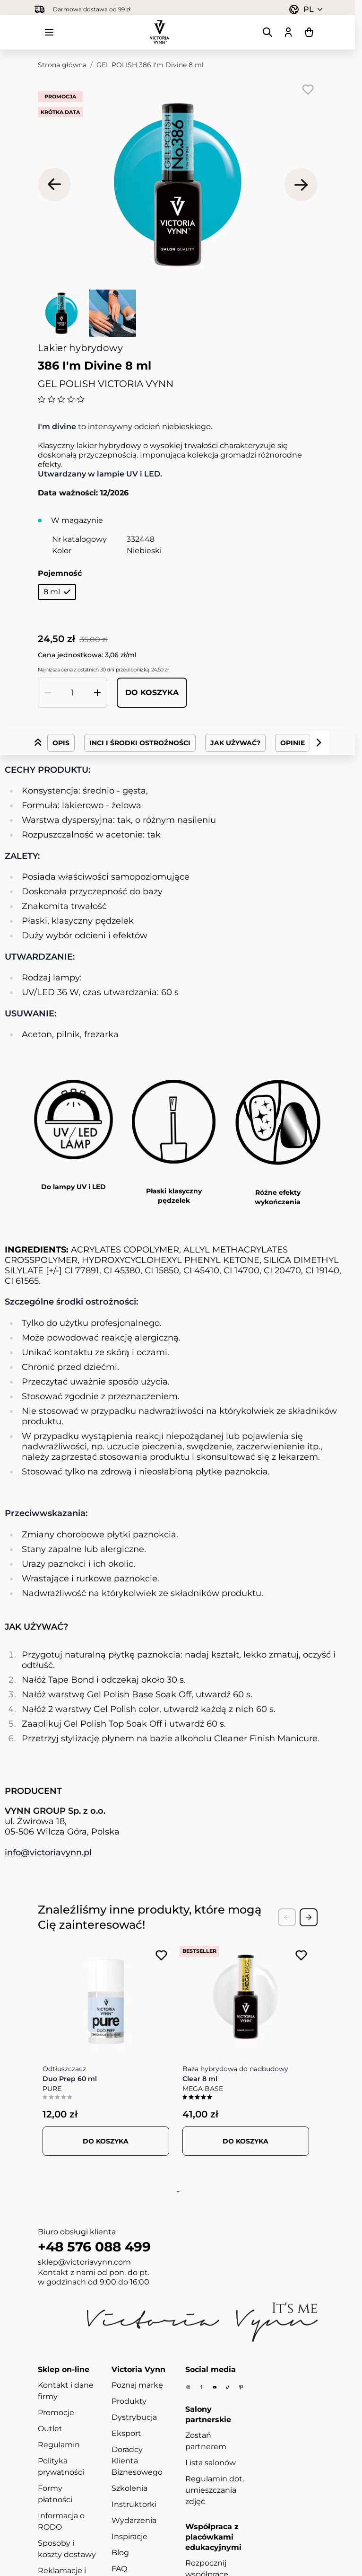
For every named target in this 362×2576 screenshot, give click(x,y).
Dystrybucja (134, 2417)
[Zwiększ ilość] (97, 692)
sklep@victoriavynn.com (84, 2262)
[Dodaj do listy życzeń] (308, 89)
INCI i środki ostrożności (139, 743)
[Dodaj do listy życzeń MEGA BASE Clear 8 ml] (301, 1955)
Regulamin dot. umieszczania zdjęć (214, 2490)
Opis (60, 743)
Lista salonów (210, 2462)
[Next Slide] (309, 1917)
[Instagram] (188, 2387)
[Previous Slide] (287, 1917)
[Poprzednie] (54, 184)
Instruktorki (134, 2504)
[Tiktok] (228, 2387)
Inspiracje (129, 2536)
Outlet (50, 2428)
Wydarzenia (134, 2520)
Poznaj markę (137, 2385)
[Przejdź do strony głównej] (159, 32)
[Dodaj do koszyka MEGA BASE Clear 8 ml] (245, 2141)
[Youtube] (214, 2387)
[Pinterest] (241, 2387)
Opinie (292, 743)
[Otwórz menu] (49, 32)
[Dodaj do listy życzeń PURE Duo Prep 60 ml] (161, 1955)
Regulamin (59, 2444)
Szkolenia (129, 2488)
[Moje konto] (288, 32)
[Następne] (301, 184)
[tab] (176, 2191)
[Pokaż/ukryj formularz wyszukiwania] (267, 32)
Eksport (126, 2433)
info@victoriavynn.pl (48, 1852)
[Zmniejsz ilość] (47, 692)
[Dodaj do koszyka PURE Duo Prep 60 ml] (106, 2141)
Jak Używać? (235, 743)
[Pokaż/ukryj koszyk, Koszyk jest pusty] (309, 32)
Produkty (129, 2401)
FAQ (119, 2568)
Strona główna (62, 65)
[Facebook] (201, 2387)
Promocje (56, 2412)
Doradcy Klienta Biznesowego (137, 2461)
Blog (120, 2552)
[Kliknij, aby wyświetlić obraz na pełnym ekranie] (178, 184)
